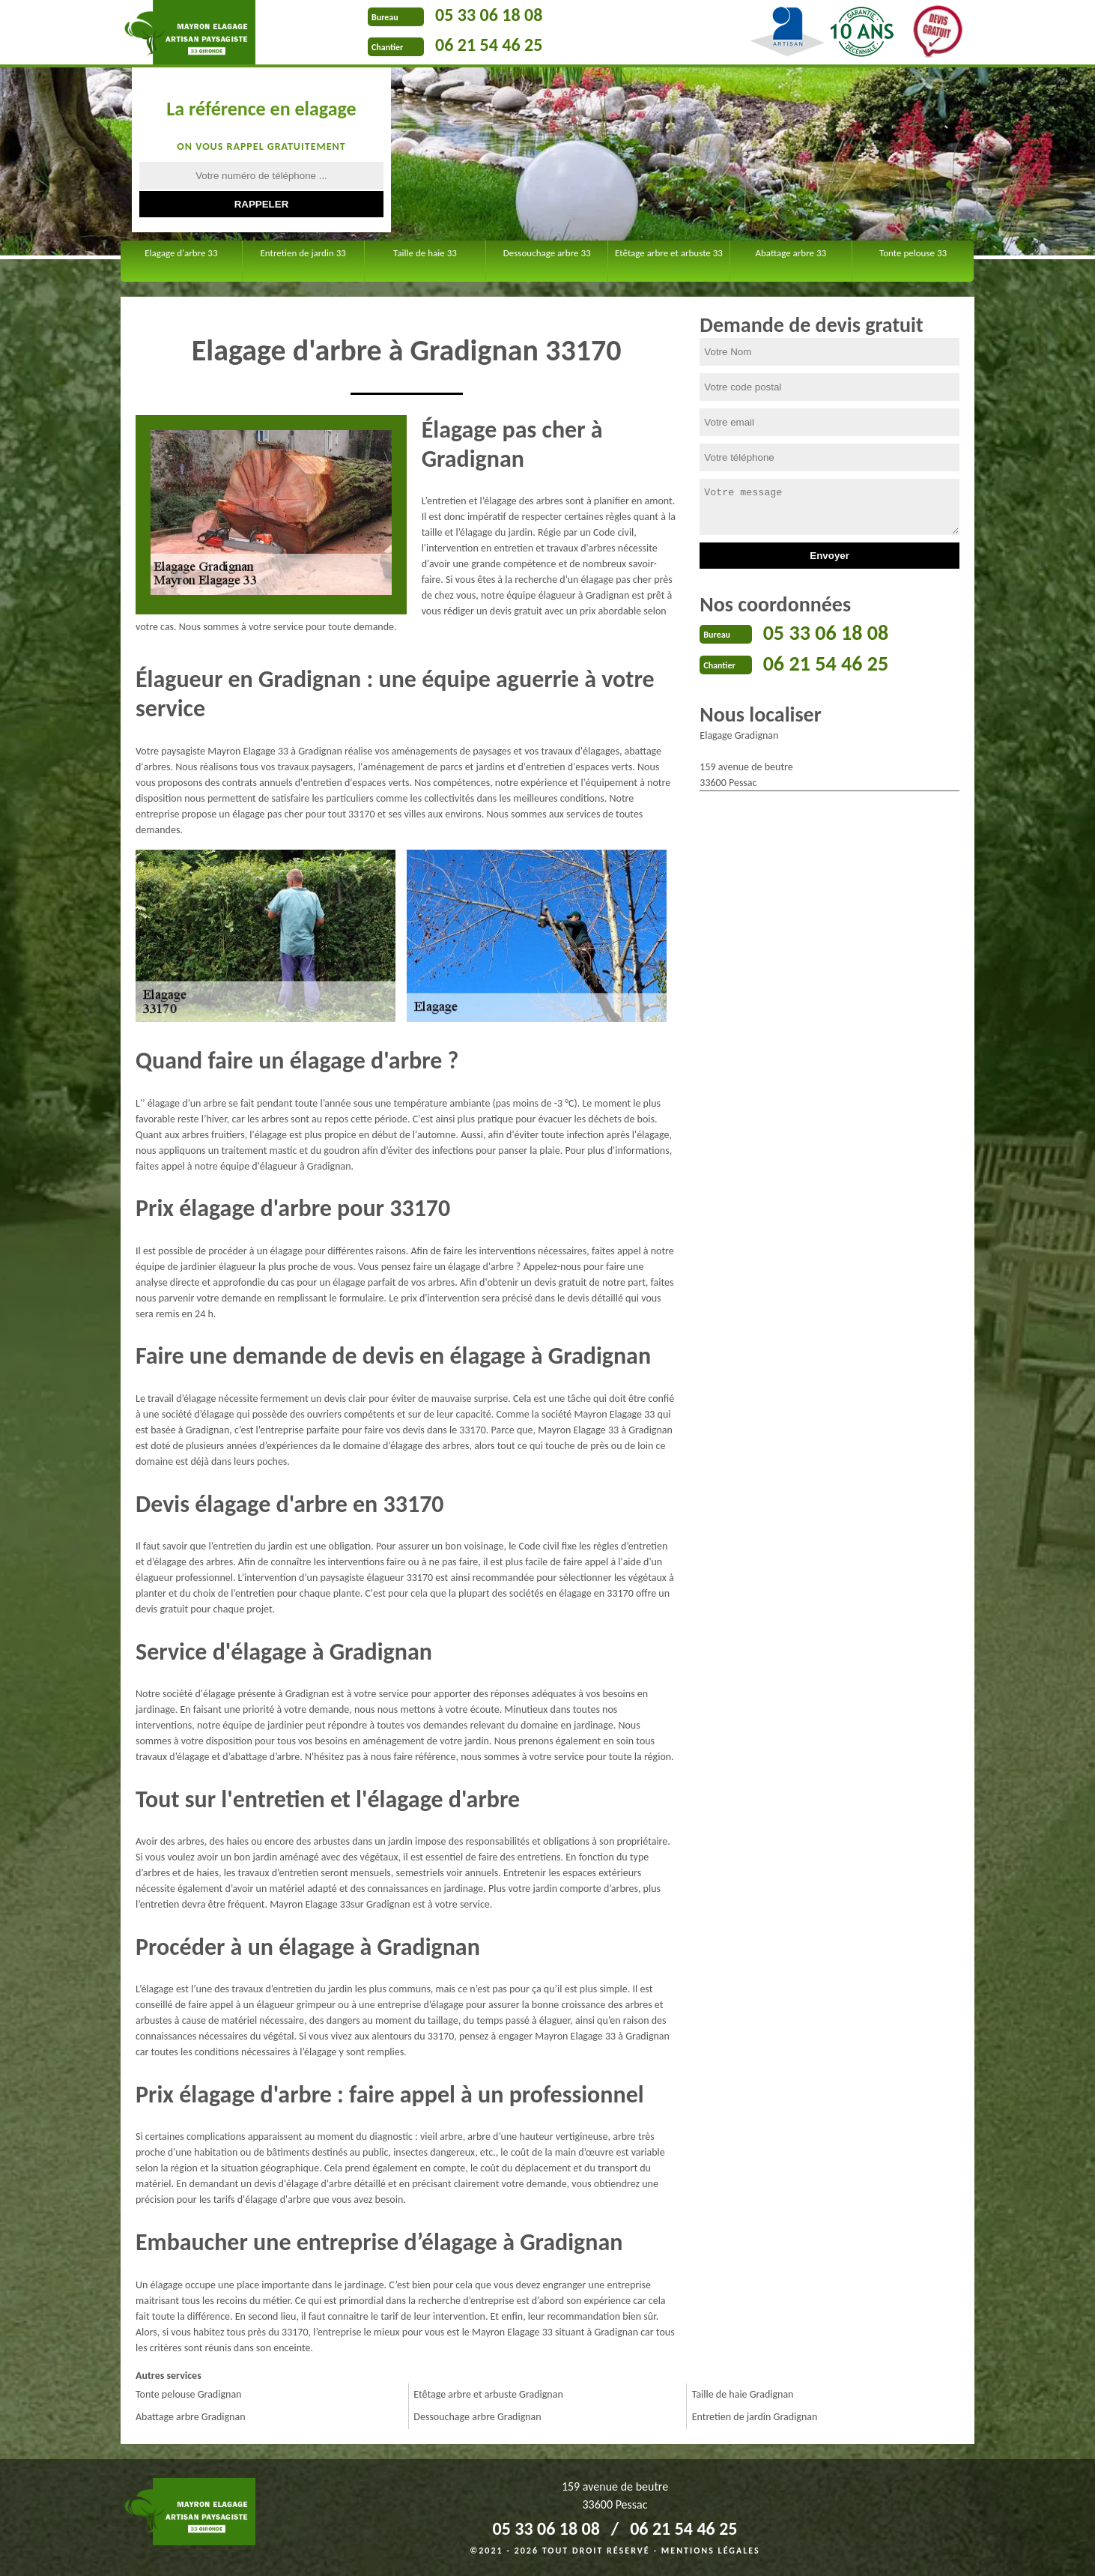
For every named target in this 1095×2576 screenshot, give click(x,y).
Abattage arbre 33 (790, 252)
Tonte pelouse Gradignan (188, 2394)
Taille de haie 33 (425, 252)
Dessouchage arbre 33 (547, 252)
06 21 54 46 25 (488, 44)
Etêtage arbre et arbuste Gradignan (487, 2394)
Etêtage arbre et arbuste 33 (669, 252)
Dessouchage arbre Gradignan (477, 2416)
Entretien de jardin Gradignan (755, 2416)
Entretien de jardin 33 (303, 252)
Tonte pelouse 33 (913, 252)
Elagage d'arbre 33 (181, 252)
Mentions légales (710, 2550)
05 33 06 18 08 (488, 14)
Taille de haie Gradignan (743, 2394)
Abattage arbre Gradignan (191, 2416)
